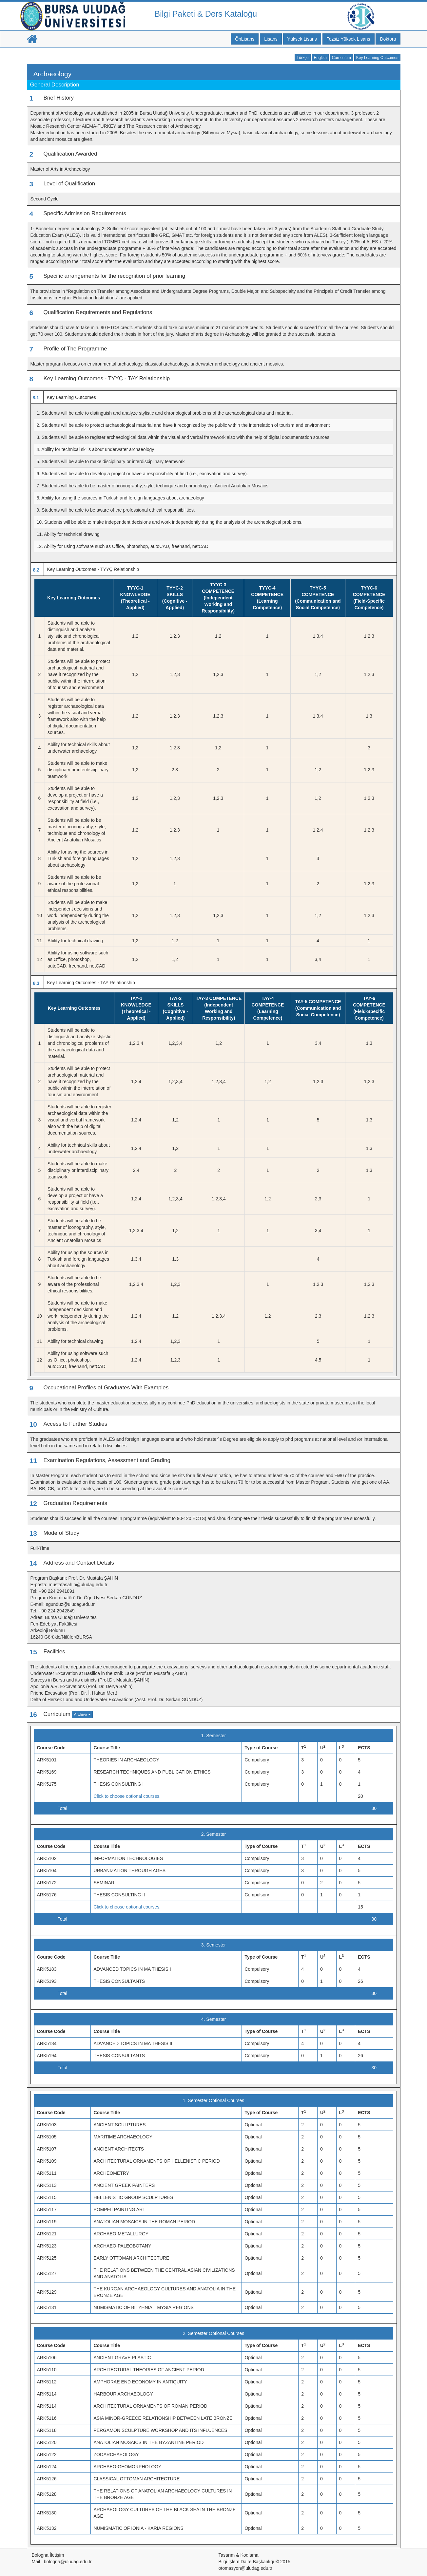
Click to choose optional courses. (127, 1796)
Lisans (270, 39)
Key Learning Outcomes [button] (377, 57)
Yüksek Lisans (302, 39)
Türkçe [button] (303, 57)
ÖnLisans (244, 39)
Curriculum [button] (341, 57)
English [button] (320, 57)
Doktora (388, 39)
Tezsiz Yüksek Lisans (348, 39)
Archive (82, 1714)
